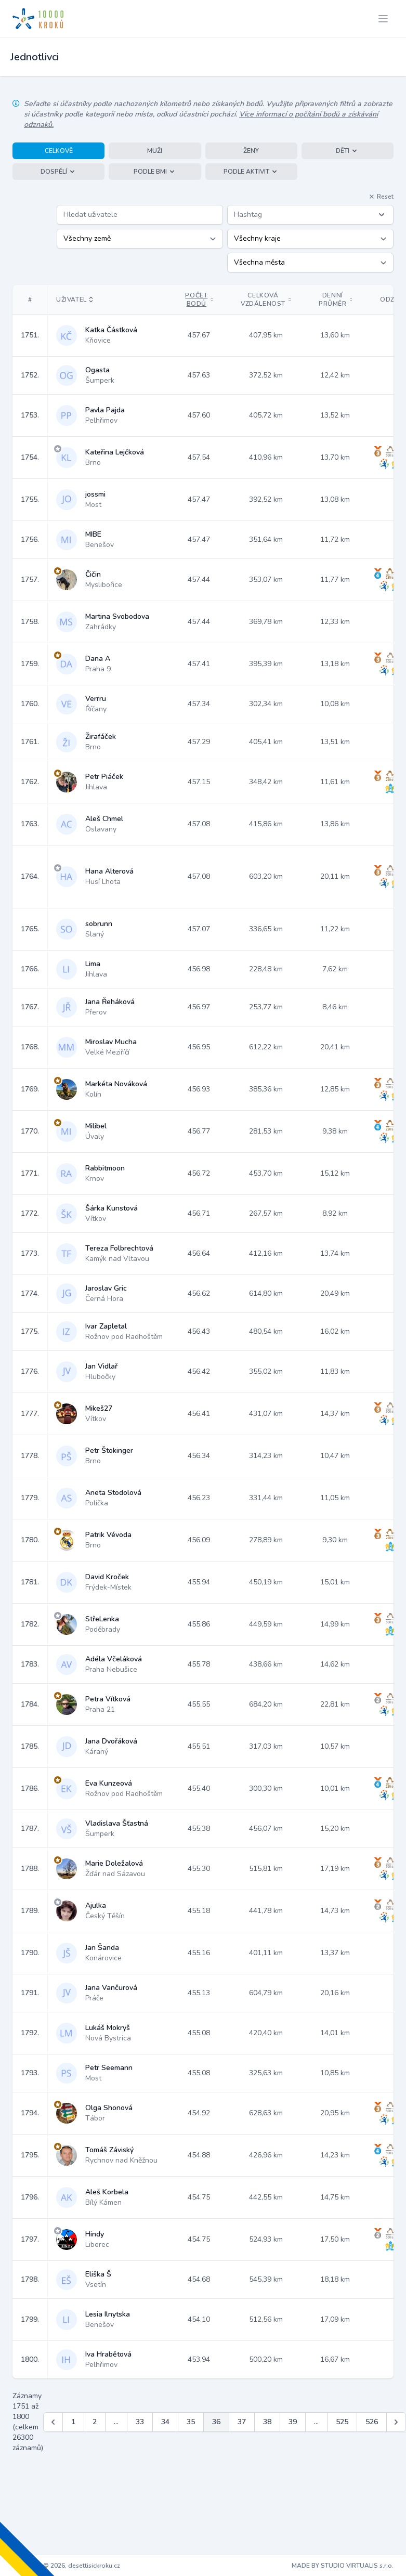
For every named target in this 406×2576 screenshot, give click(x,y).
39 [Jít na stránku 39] (293, 2422)
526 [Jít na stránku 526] (371, 2422)
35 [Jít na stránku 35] (191, 2422)
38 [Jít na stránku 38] (267, 2422)
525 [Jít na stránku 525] (342, 2422)
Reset (381, 196)
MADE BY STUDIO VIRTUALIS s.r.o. (343, 2565)
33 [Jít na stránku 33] (140, 2422)
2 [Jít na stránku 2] (95, 2422)
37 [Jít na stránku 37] (242, 2422)
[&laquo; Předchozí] (53, 2422)
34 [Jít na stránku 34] (165, 2422)
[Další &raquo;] (396, 2422)
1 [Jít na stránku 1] (73, 2422)
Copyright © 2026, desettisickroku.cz (66, 2565)
